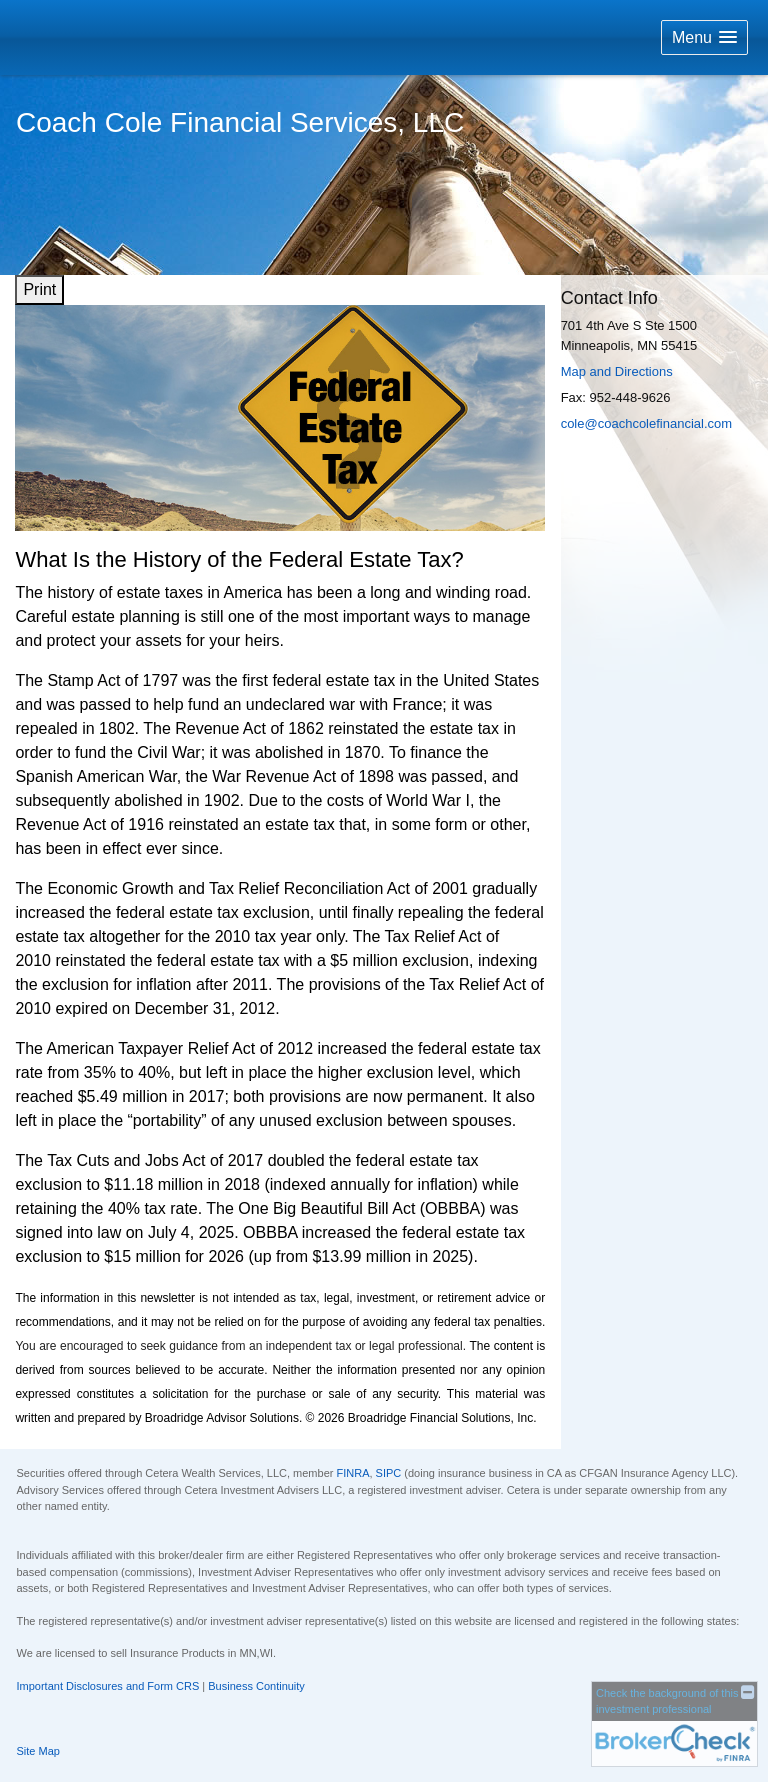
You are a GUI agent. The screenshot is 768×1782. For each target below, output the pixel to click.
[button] (704, 37)
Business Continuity (256, 1686)
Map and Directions (617, 371)
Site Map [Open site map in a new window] (38, 1751)
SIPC (389, 1473)
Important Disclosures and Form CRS (108, 1686)
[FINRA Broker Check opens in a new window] (674, 1723)
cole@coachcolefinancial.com (646, 423)
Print (39, 289)
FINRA (352, 1473)
